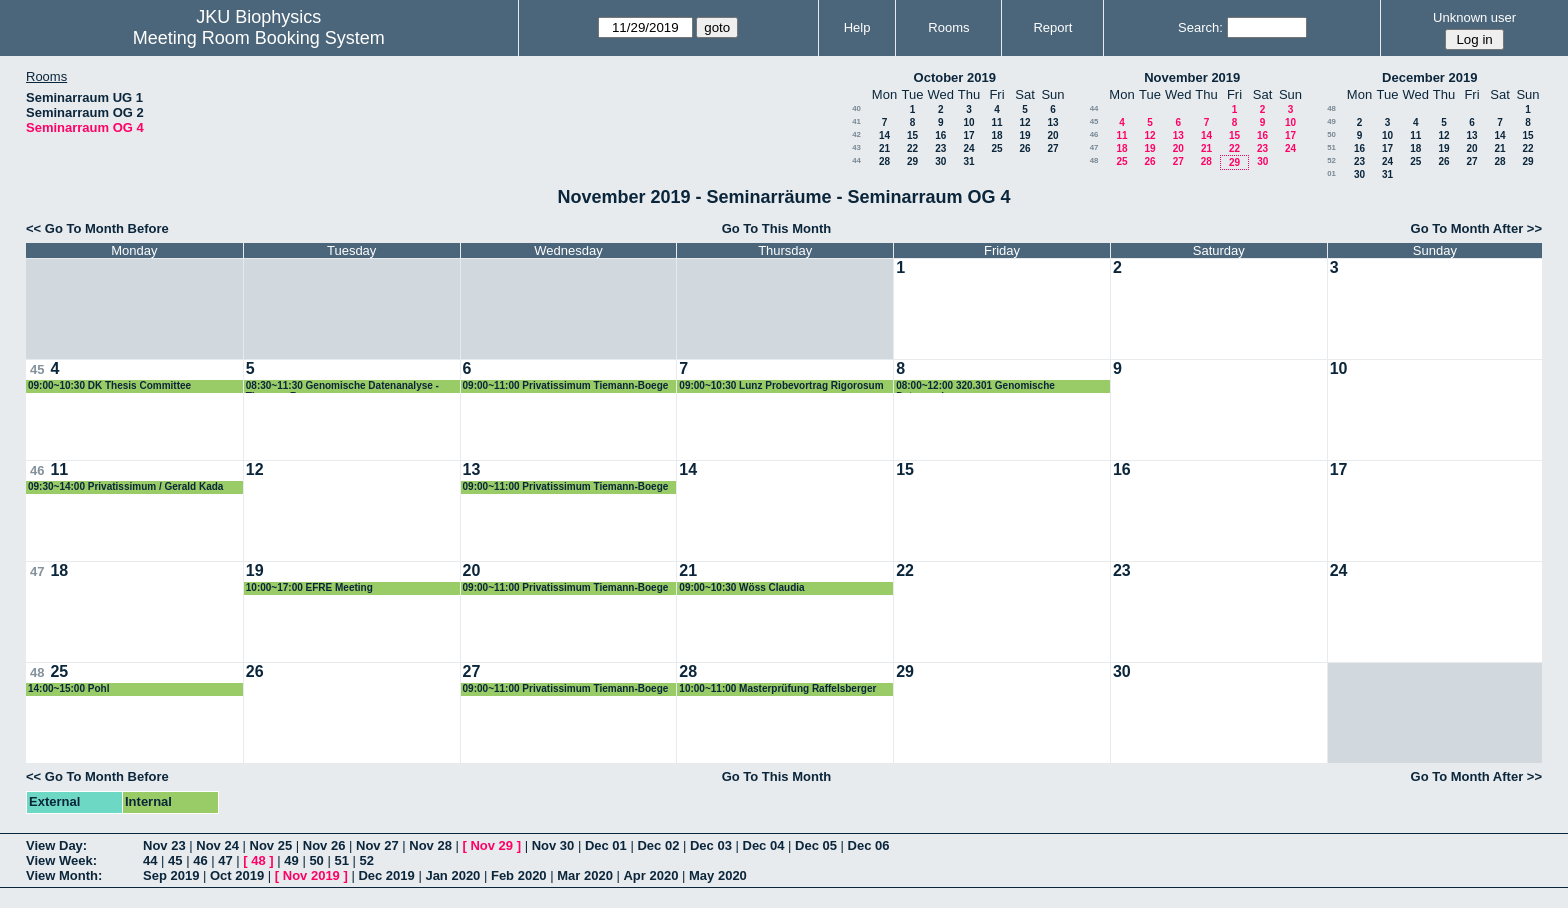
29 (912, 161)
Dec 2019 (386, 875)
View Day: (56, 845)
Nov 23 (164, 845)
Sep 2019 (171, 875)
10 (968, 122)
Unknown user (1474, 17)
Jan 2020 (452, 875)
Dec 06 (869, 845)
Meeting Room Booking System (259, 38)
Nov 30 (553, 845)
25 (996, 148)
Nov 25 (271, 845)
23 (940, 148)
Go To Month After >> (1476, 228)
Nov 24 (217, 845)
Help (857, 27)
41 (856, 121)
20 (1052, 135)
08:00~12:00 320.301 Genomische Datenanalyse (975, 386)
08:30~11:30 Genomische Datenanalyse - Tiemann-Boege (342, 386)
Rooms (948, 27)
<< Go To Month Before (97, 228)
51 (1331, 147)
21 (884, 148)
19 (1024, 135)
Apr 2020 (650, 875)
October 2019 (955, 77)
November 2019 (1192, 77)
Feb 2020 (519, 875)
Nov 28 (430, 845)
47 (1094, 147)
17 (968, 135)
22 (912, 148)
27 (1052, 148)
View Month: (64, 875)
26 (1024, 148)
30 (940, 161)
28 (884, 161)
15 (912, 135)
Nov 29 (491, 845)
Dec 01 (606, 845)
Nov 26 (324, 845)
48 (1094, 160)
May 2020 (718, 875)
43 (856, 147)
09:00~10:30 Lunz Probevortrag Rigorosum (781, 385)
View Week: (61, 860)
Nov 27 (377, 845)
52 (1331, 160)
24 (968, 148)
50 (1331, 134)
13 (1052, 122)
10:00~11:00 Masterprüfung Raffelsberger (777, 688)
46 (1094, 134)
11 (996, 122)
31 (968, 161)
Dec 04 (764, 845)
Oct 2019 (237, 875)
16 (940, 135)
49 (1331, 121)
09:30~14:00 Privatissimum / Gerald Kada (125, 486)
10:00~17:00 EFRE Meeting (309, 587)
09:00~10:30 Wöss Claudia (741, 587)
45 (1094, 121)
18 (996, 135)
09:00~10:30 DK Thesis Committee (109, 385)
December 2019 (1429, 77)
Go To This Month (777, 228)
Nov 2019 (311, 875)
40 (856, 108)
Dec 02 (658, 845)
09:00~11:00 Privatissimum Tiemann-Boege (566, 385)
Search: (1200, 27)
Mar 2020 (585, 875)
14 (884, 135)
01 (1331, 173)
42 (856, 134)
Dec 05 (816, 845)
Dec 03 (711, 845)
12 (1024, 122)
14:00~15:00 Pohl (68, 688)
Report (1052, 27)
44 (856, 160)
